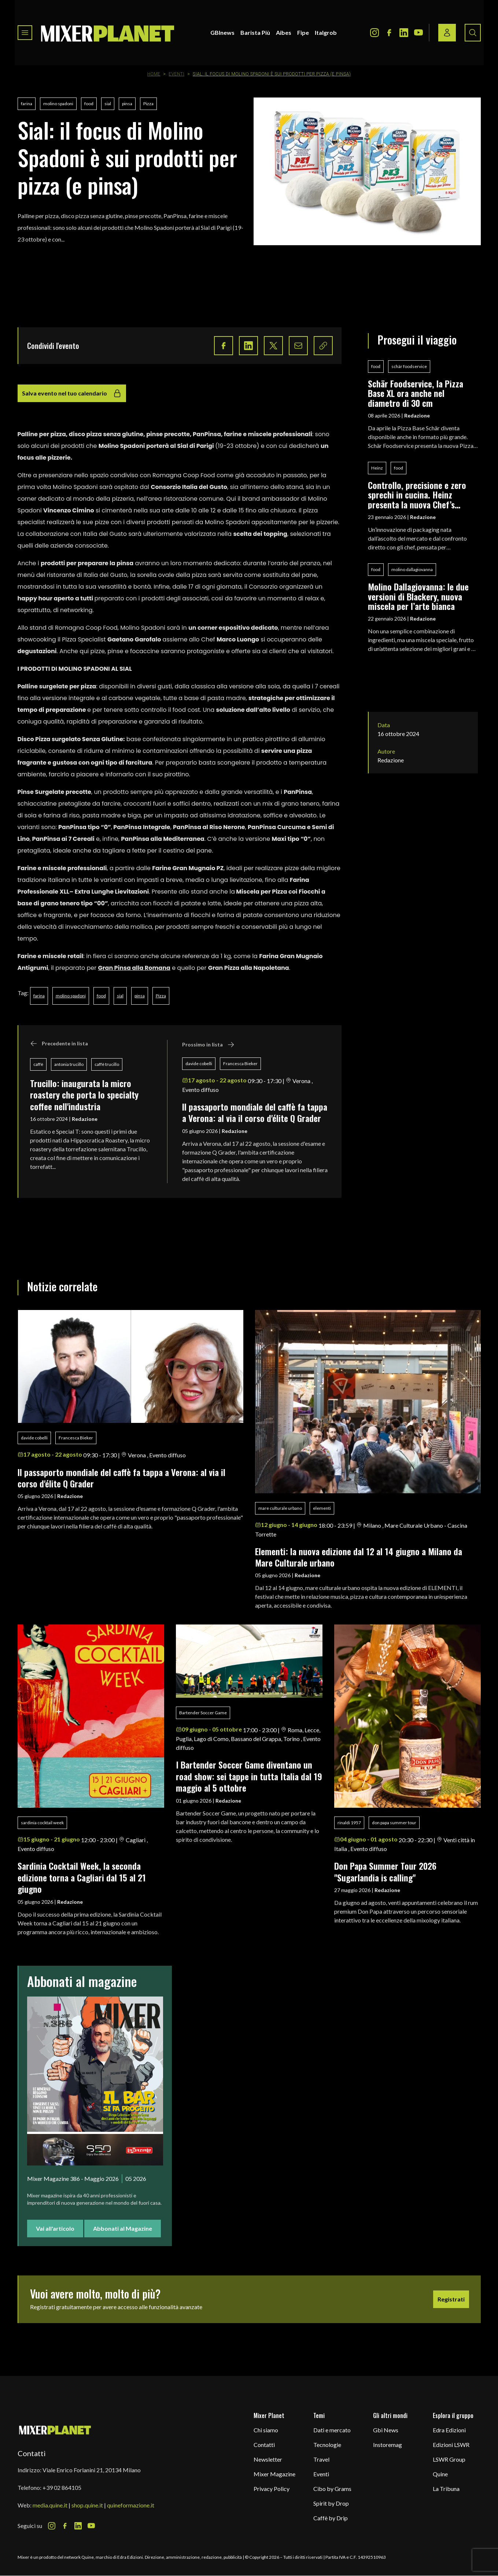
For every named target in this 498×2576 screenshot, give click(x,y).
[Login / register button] (447, 32)
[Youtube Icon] (418, 32)
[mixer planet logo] (55, 2429)
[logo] (107, 33)
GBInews (222, 32)
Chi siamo (266, 2429)
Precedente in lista (59, 1043)
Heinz (377, 468)
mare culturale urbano (280, 1508)
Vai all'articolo (55, 2228)
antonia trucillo (69, 1064)
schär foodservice (409, 366)
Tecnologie (327, 2444)
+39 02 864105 (62, 2487)
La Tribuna (446, 2488)
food (88, 103)
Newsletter (268, 2459)
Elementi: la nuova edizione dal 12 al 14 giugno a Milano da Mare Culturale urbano (358, 1557)
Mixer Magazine (274, 2473)
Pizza (148, 103)
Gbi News (385, 2429)
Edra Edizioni (449, 2429)
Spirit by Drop (331, 2503)
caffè (38, 1064)
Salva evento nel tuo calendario (72, 393)
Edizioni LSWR (451, 2444)
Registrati (451, 2299)
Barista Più (255, 32)
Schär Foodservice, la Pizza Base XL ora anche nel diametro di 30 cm (415, 393)
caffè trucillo (107, 1064)
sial (107, 103)
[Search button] (473, 32)
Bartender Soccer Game (203, 1712)
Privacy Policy (271, 2488)
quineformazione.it (130, 2505)
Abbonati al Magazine (122, 2228)
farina (26, 103)
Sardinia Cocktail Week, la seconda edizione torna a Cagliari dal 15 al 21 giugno (82, 1877)
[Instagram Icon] (374, 32)
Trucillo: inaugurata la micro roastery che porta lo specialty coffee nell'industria (84, 1095)
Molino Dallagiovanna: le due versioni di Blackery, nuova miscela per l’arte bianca (418, 596)
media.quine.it (50, 2505)
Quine (440, 2473)
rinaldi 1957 (349, 1822)
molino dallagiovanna (412, 569)
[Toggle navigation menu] (25, 32)
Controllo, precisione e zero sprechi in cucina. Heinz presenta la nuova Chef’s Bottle (417, 494)
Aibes (283, 32)
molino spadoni (58, 103)
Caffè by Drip (330, 2517)
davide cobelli (198, 1063)
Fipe (303, 32)
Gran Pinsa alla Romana (134, 968)
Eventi (176, 74)
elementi (322, 1508)
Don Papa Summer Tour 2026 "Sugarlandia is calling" (387, 1871)
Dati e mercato (332, 2429)
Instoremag (387, 2444)
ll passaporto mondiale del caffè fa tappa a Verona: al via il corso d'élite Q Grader (254, 1112)
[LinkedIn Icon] (403, 32)
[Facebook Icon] (389, 32)
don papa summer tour (394, 1822)
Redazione (84, 1119)
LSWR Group (449, 2459)
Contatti (264, 2444)
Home (154, 74)
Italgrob (326, 32)
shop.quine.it (87, 2505)
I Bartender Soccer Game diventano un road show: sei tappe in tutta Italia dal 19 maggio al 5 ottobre (249, 1776)
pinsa (127, 103)
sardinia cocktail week (42, 1822)
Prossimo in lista (208, 1044)
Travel (321, 2459)
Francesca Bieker (240, 1063)
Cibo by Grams (332, 2488)
